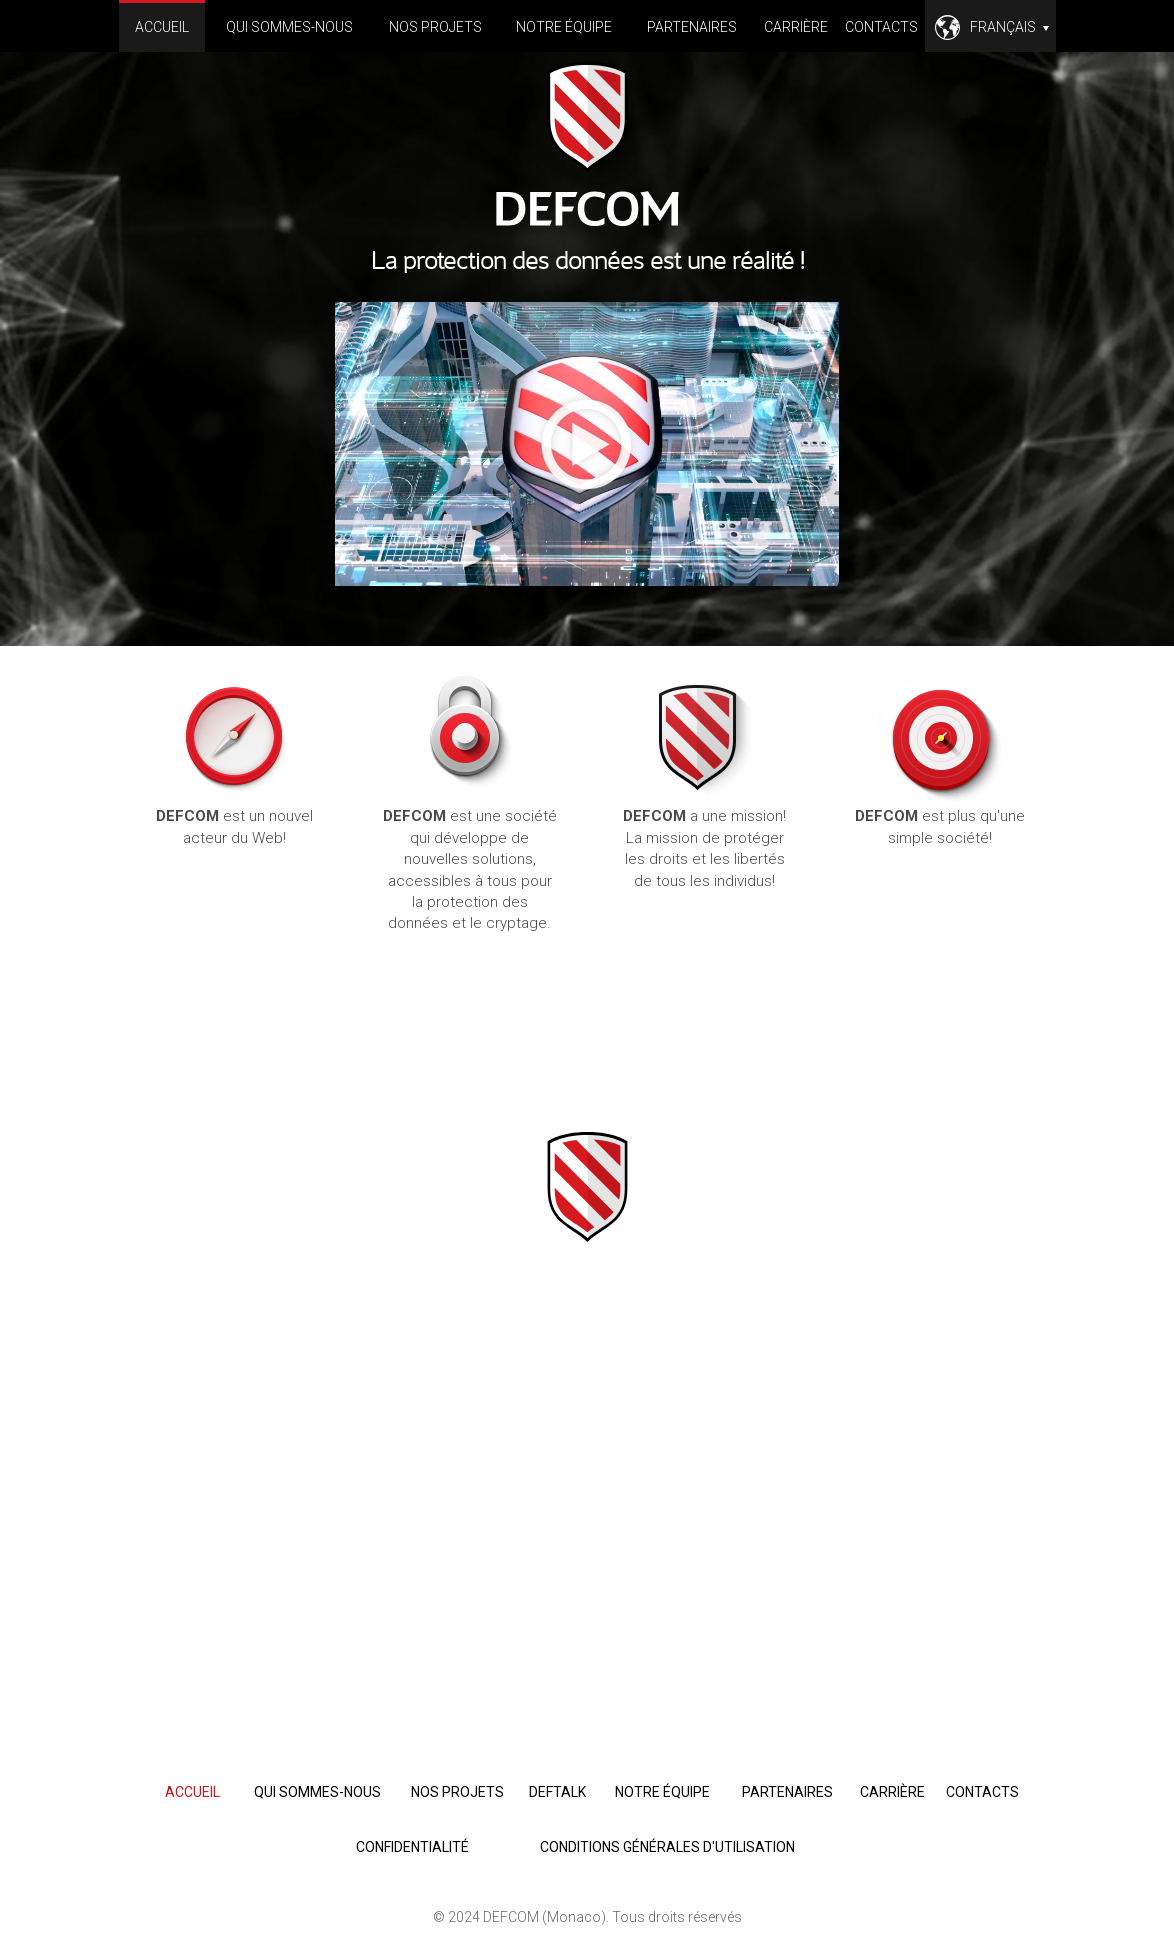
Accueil (162, 27)
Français (1009, 27)
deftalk (557, 1792)
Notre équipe (564, 27)
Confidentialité (412, 1847)
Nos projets (435, 27)
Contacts (881, 27)
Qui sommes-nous (289, 27)
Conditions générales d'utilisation (667, 1847)
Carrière (796, 27)
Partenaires (692, 27)
